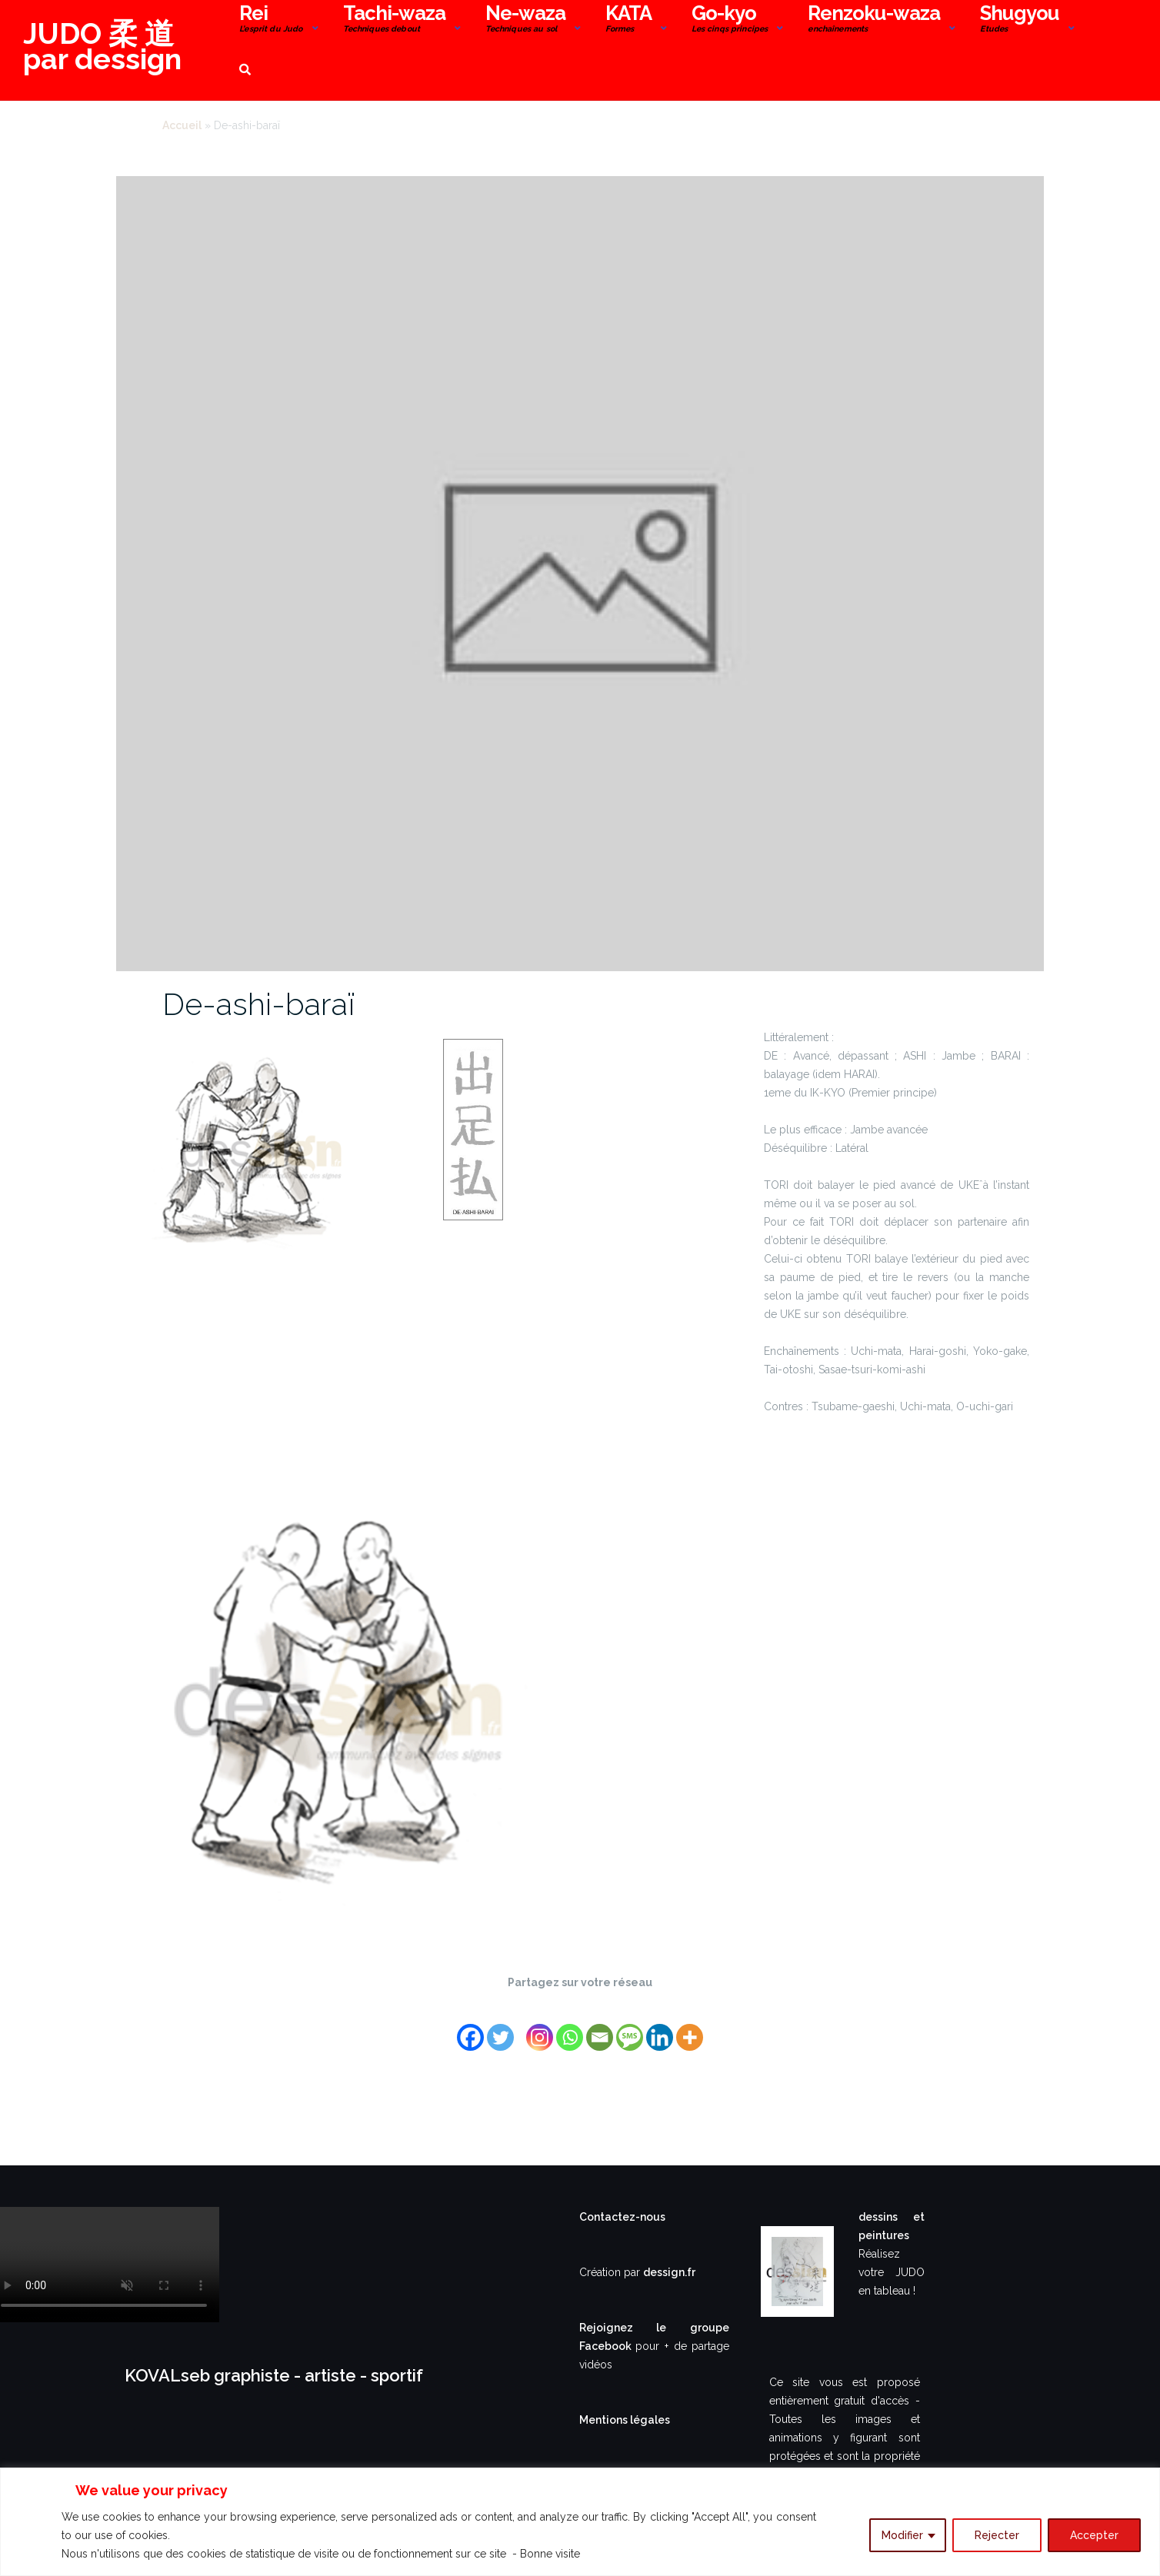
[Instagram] (539, 2028)
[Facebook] (470, 2028)
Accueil (182, 125)
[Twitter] (500, 2028)
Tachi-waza (394, 20)
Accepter (1094, 2535)
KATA (628, 20)
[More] (689, 2028)
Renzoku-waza (874, 20)
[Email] (599, 2028)
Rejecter (997, 2535)
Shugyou (1019, 20)
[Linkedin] (659, 2028)
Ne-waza (525, 20)
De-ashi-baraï (258, 1004)
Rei (270, 20)
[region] (580, 2522)
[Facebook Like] (522, 2018)
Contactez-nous (622, 2217)
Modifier (902, 2535)
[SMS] (629, 2028)
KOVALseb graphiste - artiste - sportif (274, 2375)
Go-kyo (730, 20)
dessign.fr (669, 2272)
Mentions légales (624, 2420)
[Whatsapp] (569, 2028)
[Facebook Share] (517, 2018)
